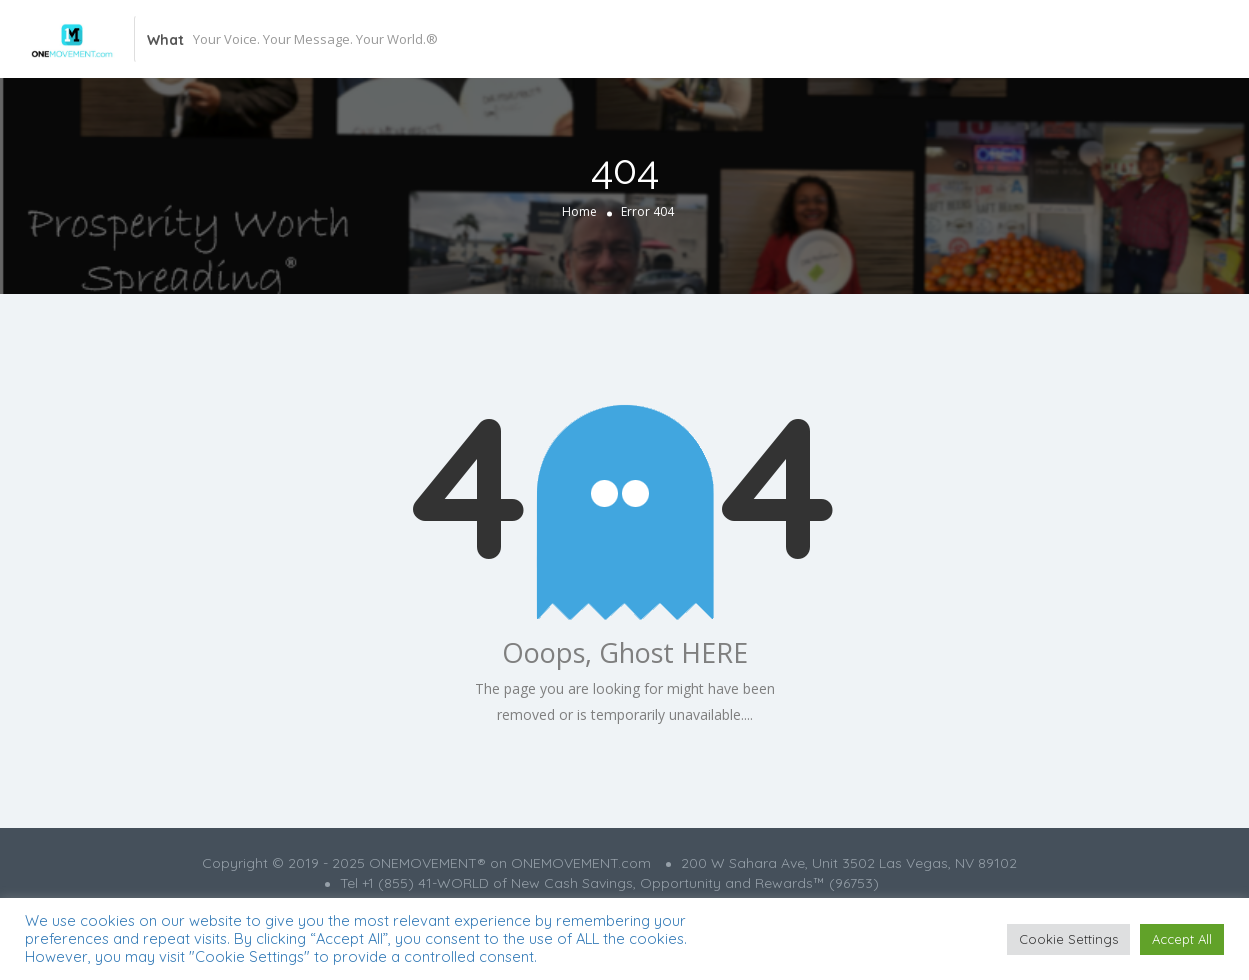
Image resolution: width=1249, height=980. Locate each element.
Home (579, 211)
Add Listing (1110, 39)
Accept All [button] (1182, 939)
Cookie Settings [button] (1068, 939)
